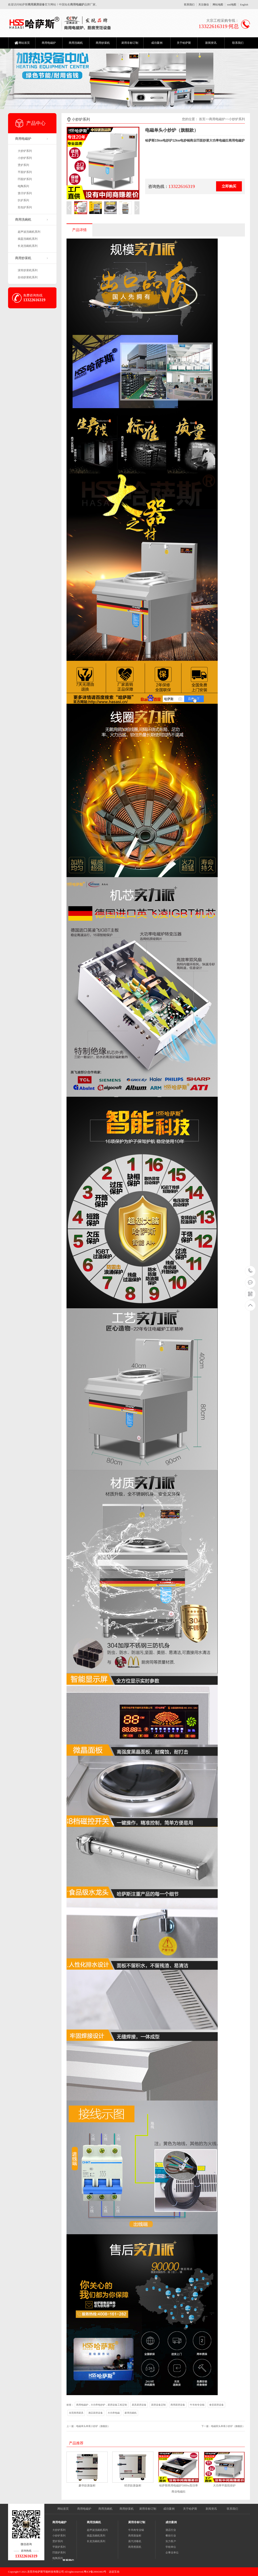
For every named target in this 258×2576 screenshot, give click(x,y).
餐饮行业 (170, 2535)
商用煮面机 (134, 2546)
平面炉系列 (25, 172)
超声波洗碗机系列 (29, 231)
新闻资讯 (210, 42)
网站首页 (24, 42)
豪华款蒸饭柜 (87, 2485)
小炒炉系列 (25, 158)
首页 (202, 119)
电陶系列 (23, 186)
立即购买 (229, 186)
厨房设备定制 (158, 2404)
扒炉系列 (23, 200)
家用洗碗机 (131, 2412)
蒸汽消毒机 (134, 2541)
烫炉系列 (23, 165)
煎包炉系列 (25, 207)
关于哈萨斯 (184, 42)
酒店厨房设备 (95, 2412)
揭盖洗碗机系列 (27, 238)
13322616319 (250, 1271)
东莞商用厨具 (76, 2412)
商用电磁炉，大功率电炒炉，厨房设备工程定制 (101, 2404)
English (244, 4)
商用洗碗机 (76, 42)
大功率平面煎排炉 (224, 2485)
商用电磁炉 (49, 42)
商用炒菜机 (103, 42)
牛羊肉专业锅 (197, 2404)
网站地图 (218, 4)
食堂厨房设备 (216, 2404)
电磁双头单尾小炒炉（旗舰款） (228, 2426)
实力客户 (170, 2541)
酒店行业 (170, 2529)
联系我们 (189, 4)
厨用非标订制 (129, 42)
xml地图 (231, 4)
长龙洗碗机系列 (27, 245)
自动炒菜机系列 (27, 277)
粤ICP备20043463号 (95, 2571)
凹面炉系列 (25, 179)
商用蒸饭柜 (134, 2535)
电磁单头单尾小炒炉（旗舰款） (93, 2426)
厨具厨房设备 (139, 2404)
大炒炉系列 (25, 150)
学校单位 (170, 2546)
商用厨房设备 (178, 2404)
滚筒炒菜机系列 (27, 270)
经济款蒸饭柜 (132, 2485)
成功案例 (156, 42)
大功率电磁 (114, 2412)
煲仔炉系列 (25, 193)
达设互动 (114, 2571)
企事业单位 (172, 2552)
